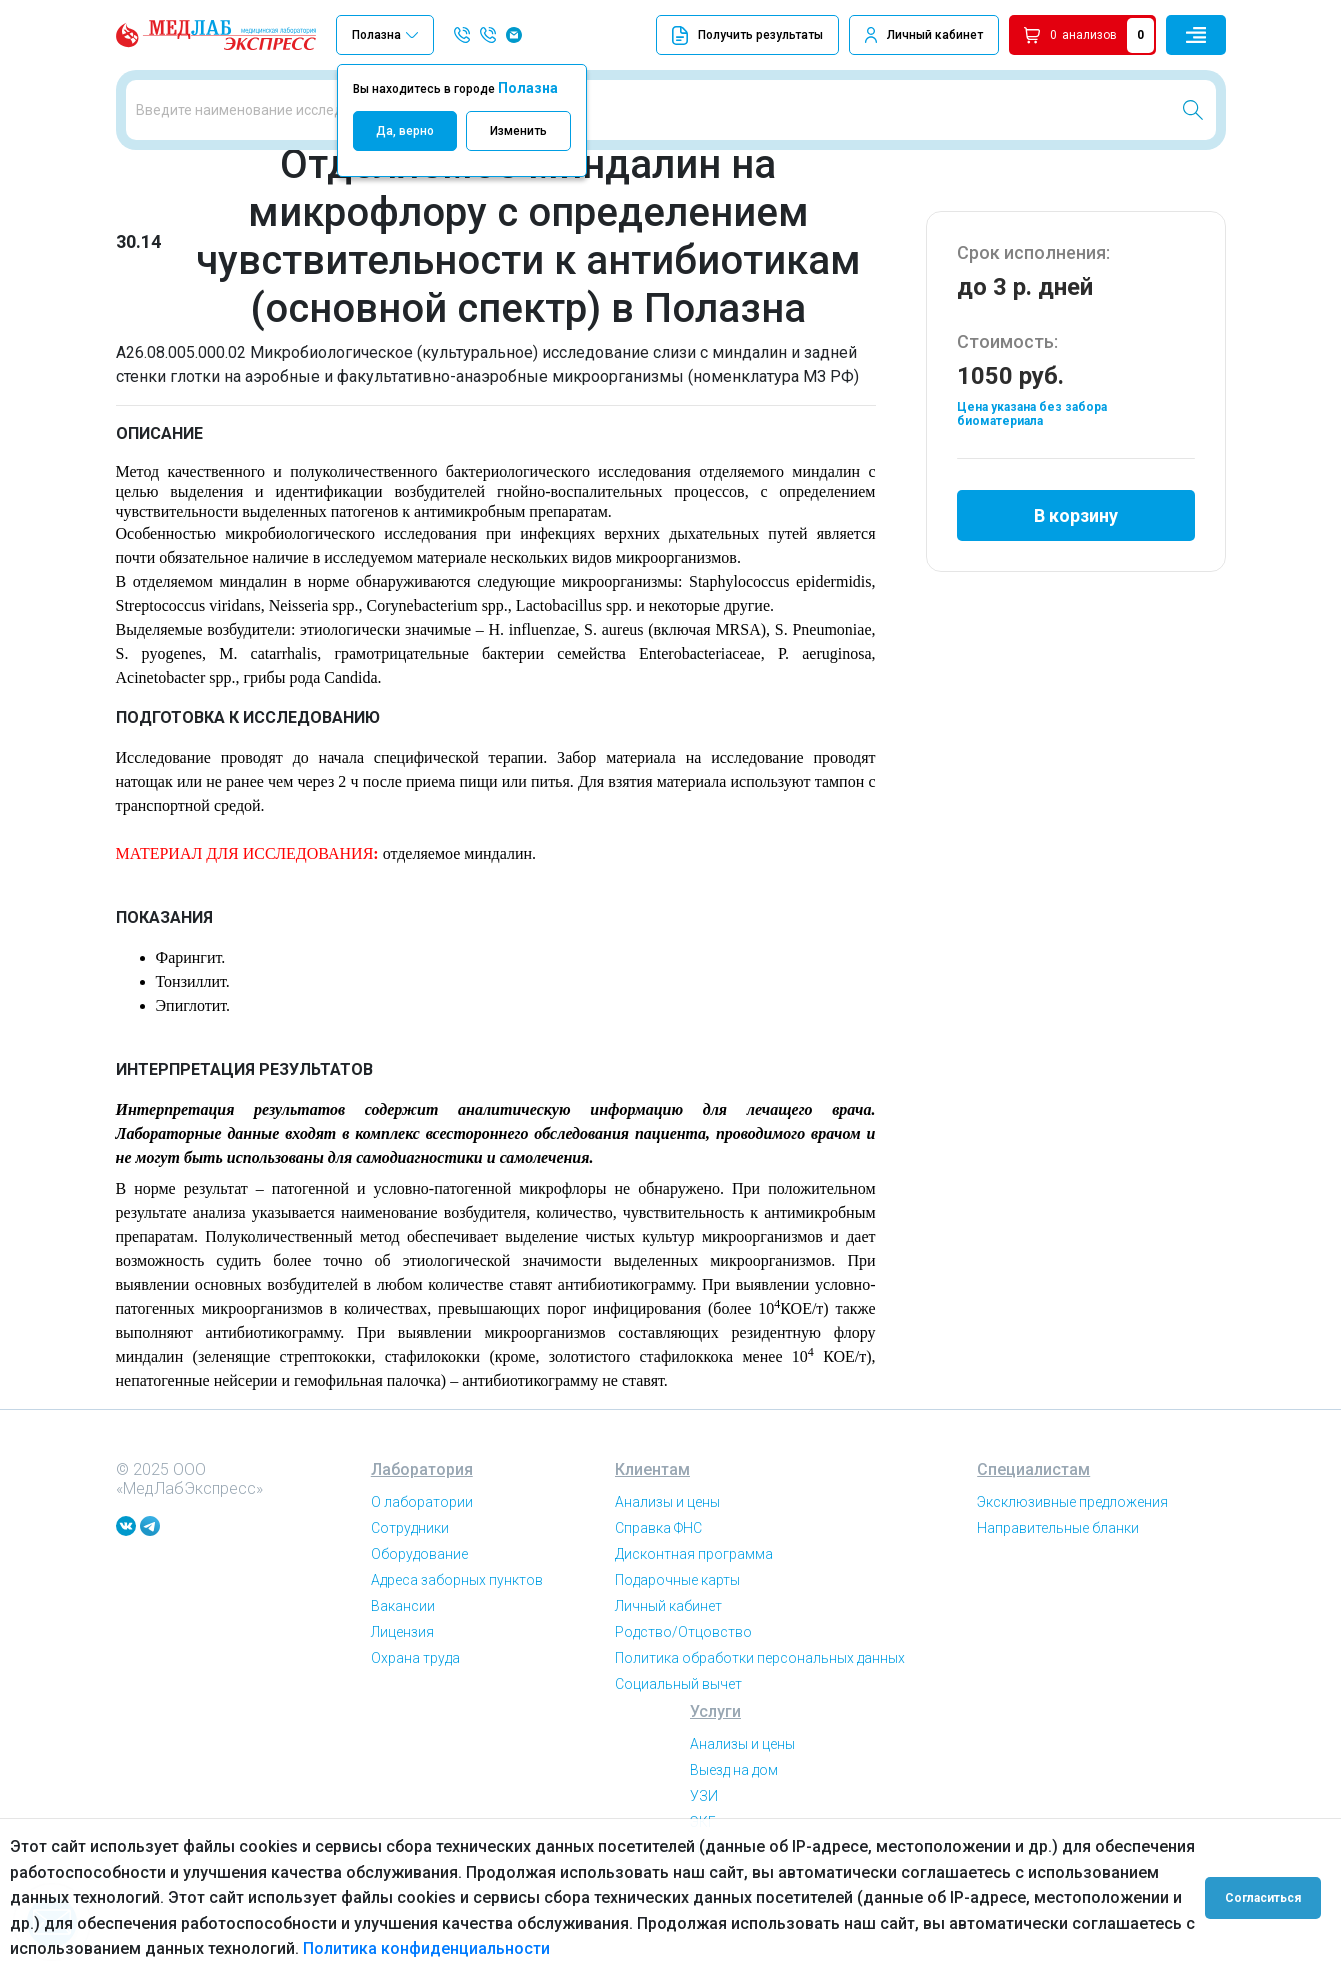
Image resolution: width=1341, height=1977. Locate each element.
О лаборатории (422, 1511)
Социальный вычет (678, 1693)
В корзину (1076, 523)
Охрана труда (415, 1667)
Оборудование (419, 1563)
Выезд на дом (734, 1779)
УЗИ (704, 1805)
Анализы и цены (667, 1511)
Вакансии (403, 1615)
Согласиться (1263, 1898)
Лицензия (402, 1641)
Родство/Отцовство (683, 1641)
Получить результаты (747, 35)
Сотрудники (410, 1537)
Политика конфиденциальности (426, 1948)
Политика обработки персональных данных (760, 1667)
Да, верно (405, 131)
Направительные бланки (1058, 1537)
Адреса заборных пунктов (457, 1589)
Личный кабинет (935, 35)
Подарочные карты (677, 1589)
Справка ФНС (658, 1537)
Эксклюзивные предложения (1072, 1511)
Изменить (518, 131)
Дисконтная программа (694, 1563)
